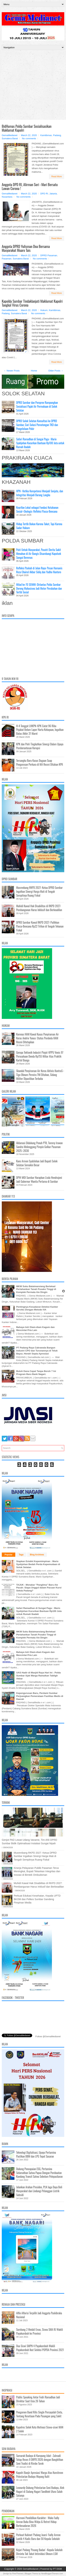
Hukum (44, 310)
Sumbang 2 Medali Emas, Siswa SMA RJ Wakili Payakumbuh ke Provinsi (39, 2331)
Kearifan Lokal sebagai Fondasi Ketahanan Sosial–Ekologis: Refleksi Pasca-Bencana (37, 509)
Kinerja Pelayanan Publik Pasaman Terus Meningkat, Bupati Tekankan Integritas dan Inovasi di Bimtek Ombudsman (37, 1871)
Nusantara (7, 196)
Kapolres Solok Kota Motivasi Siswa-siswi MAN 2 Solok (39, 2429)
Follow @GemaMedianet (48, 2036)
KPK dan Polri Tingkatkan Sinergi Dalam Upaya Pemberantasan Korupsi (39, 746)
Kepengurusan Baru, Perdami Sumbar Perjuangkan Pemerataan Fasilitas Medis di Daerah (39, 1696)
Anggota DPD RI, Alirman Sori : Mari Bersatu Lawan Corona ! (30, 186)
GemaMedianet (31, 2569)
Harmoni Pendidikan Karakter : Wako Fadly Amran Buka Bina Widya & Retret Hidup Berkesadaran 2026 (37, 2522)
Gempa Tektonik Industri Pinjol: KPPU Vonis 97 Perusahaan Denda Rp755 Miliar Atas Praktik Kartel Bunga (39, 1056)
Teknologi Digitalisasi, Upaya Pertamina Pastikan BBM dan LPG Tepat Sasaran (36, 2154)
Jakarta (53, 193)
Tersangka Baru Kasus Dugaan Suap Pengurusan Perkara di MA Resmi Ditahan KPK (39, 762)
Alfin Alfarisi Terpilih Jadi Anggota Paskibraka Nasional (39, 2315)
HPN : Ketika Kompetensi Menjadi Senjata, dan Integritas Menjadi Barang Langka (39, 493)
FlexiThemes (17, 2573)
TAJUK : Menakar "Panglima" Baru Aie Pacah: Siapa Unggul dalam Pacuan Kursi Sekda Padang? (38, 1587)
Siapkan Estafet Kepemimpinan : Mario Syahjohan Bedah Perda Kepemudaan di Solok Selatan (38, 1564)
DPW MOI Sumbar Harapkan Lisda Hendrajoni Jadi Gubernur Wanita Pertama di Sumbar (39, 1179)
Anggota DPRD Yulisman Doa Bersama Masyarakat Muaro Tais (26, 248)
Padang (57, 135)
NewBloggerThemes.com (52, 2573)
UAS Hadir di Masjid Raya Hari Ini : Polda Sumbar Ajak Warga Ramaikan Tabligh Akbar (38, 1675)
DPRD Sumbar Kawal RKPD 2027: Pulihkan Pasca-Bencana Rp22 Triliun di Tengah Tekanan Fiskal (40, 926)
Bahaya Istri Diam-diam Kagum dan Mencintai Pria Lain (35, 1328)
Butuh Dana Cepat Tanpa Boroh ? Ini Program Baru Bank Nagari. (36, 1372)
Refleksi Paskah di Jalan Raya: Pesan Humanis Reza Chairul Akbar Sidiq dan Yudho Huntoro (39, 570)
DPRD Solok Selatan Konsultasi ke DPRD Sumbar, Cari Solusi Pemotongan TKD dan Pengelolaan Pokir (37, 425)
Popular (8, 1554)
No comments (29, 138)
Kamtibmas (46, 135)
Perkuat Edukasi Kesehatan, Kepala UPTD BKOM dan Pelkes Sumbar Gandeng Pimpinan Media (37, 1899)
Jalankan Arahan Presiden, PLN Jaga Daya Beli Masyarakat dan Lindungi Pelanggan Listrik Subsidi (39, 2191)
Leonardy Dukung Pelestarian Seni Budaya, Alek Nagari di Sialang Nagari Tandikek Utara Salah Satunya (40, 2492)
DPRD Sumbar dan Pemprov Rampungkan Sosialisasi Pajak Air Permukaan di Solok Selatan (37, 406)
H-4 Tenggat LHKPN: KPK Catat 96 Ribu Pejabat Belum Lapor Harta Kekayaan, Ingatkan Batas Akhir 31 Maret (40, 730)
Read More (56, 176)
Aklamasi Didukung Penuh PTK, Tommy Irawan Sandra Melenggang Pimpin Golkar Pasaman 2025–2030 (39, 1147)
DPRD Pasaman (48, 255)
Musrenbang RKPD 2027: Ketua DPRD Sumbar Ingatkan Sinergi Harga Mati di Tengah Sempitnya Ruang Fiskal (39, 891)
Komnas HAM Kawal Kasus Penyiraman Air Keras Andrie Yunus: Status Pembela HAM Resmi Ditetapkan (37, 1038)
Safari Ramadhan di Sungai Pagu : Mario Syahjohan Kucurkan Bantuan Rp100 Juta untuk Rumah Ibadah (40, 443)
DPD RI (44, 193)
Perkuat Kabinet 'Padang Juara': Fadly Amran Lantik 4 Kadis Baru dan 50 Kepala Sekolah (38, 2537)
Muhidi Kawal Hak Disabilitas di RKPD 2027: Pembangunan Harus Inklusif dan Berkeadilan (39, 908)
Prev (2, 1291)
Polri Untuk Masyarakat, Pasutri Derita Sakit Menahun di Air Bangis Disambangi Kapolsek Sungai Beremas (38, 554)
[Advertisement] (33, 85)
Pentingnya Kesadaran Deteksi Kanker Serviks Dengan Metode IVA (37, 1308)
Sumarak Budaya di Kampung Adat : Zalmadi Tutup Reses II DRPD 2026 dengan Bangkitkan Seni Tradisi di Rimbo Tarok (39, 2460)
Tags (21, 1554)
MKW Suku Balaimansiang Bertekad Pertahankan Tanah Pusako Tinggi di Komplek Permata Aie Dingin (36, 1289)
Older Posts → (55, 370)
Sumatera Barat (10, 138)
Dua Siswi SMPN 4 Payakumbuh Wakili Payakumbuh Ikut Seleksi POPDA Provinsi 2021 (40, 2348)
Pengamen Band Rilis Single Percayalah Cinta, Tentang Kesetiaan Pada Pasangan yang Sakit (39, 2414)
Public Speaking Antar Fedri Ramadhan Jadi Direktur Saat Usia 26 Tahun (38, 2399)
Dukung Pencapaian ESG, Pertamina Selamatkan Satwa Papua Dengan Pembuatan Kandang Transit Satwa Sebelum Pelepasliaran (39, 2173)
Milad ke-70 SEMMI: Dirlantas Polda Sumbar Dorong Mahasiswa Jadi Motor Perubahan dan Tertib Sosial (39, 588)
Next (63, 1291)
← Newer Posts (12, 370)
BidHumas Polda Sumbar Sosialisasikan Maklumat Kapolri (26, 128)
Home (34, 370)
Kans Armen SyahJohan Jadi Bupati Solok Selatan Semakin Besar (37, 1163)
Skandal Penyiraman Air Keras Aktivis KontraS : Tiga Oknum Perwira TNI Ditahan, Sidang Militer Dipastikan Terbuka (40, 1075)
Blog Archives (37, 1554)
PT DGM (57, 2569)
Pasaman (6, 258)
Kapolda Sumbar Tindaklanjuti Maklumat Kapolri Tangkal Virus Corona (32, 303)
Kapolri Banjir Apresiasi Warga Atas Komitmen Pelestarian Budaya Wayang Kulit (39, 2475)
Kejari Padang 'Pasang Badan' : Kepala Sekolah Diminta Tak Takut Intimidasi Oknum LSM (39, 2552)
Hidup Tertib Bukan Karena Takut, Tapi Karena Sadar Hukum (39, 526)
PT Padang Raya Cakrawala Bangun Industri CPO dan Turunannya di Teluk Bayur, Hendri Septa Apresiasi (37, 1350)
